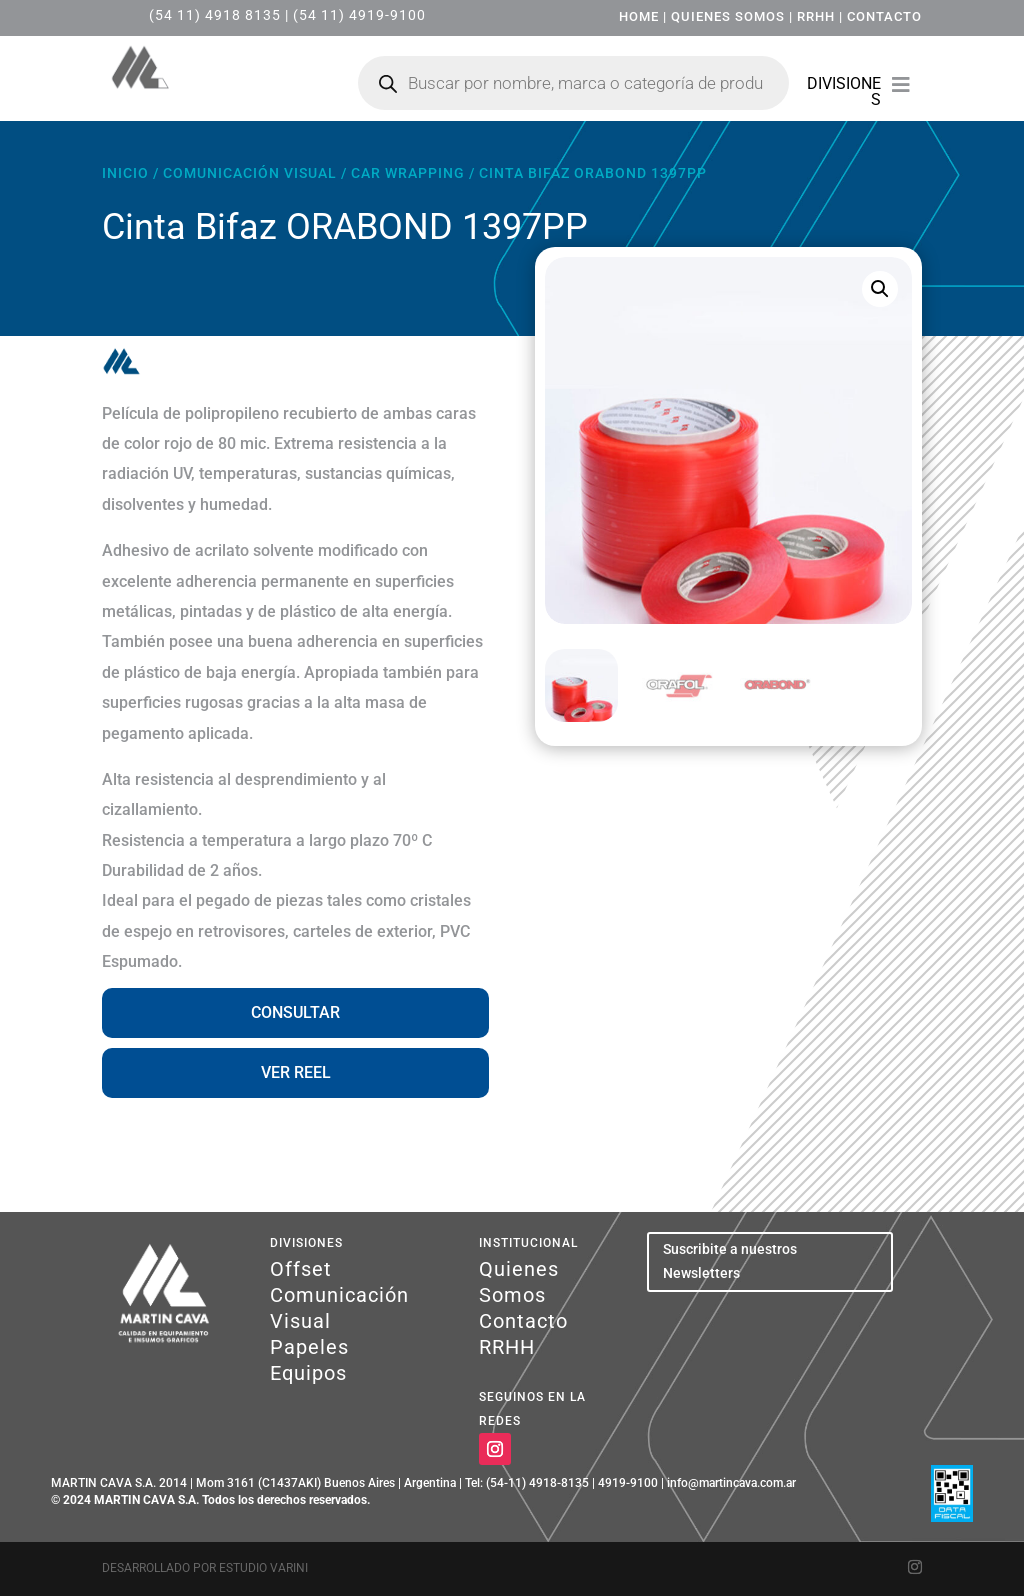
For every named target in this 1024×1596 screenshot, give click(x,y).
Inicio (125, 173)
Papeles (309, 1347)
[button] (880, 289)
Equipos (308, 1373)
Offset (301, 1269)
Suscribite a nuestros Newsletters (730, 1261)
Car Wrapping (408, 173)
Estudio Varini (263, 1568)
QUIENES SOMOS (728, 16)
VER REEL (296, 1072)
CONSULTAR (295, 1012)
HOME (639, 16)
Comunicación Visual (250, 173)
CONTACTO (884, 16)
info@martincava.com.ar (731, 1483)
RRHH (816, 16)
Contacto (523, 1321)
